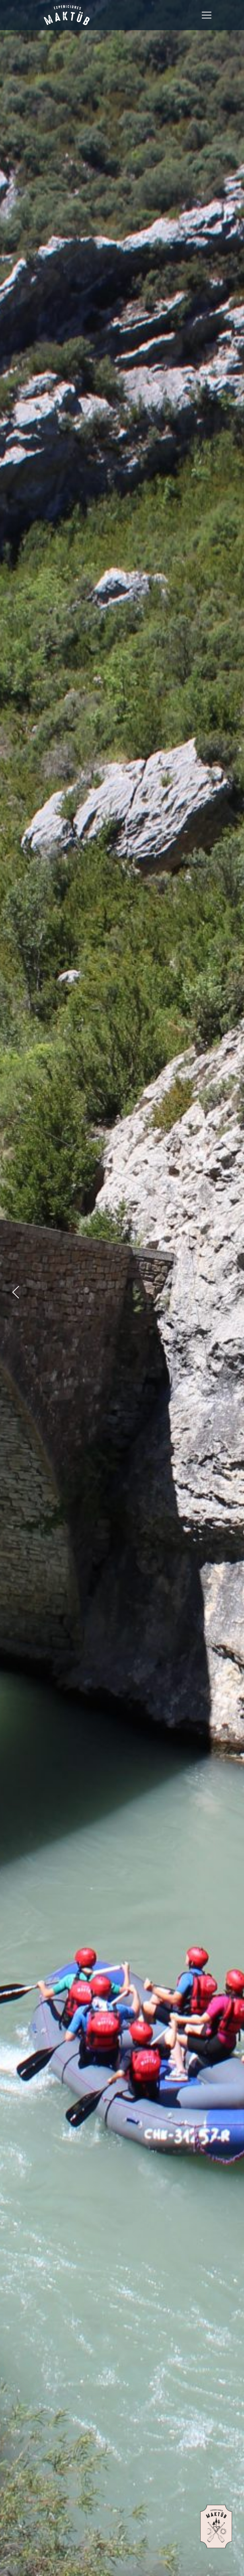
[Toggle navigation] (206, 15)
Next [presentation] (234, 1298)
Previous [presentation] (22, 1298)
